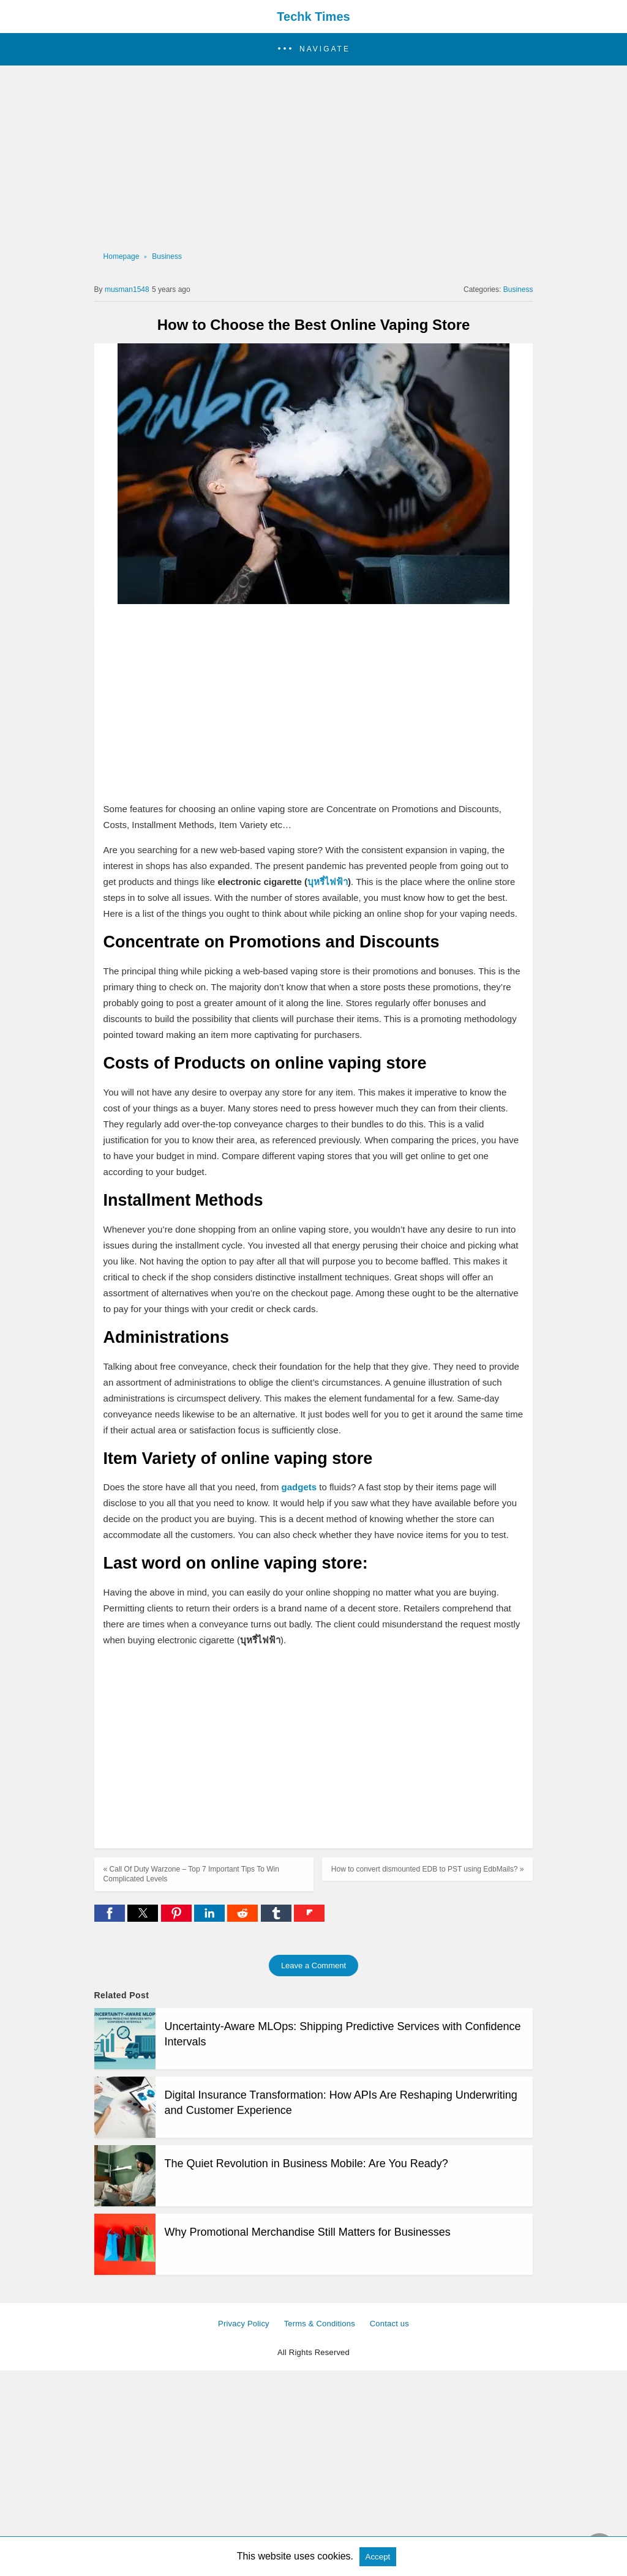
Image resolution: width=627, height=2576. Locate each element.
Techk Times (313, 16)
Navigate (324, 49)
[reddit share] (243, 1918)
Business (167, 256)
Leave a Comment (313, 1965)
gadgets (299, 1487)
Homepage (121, 256)
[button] (313, 49)
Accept (378, 2556)
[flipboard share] (309, 1918)
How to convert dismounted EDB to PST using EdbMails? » (427, 1869)
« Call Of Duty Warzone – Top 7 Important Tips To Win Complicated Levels (191, 1874)
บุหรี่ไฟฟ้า (327, 881)
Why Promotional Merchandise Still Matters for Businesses (308, 2232)
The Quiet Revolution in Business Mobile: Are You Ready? (306, 2163)
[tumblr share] (277, 1918)
